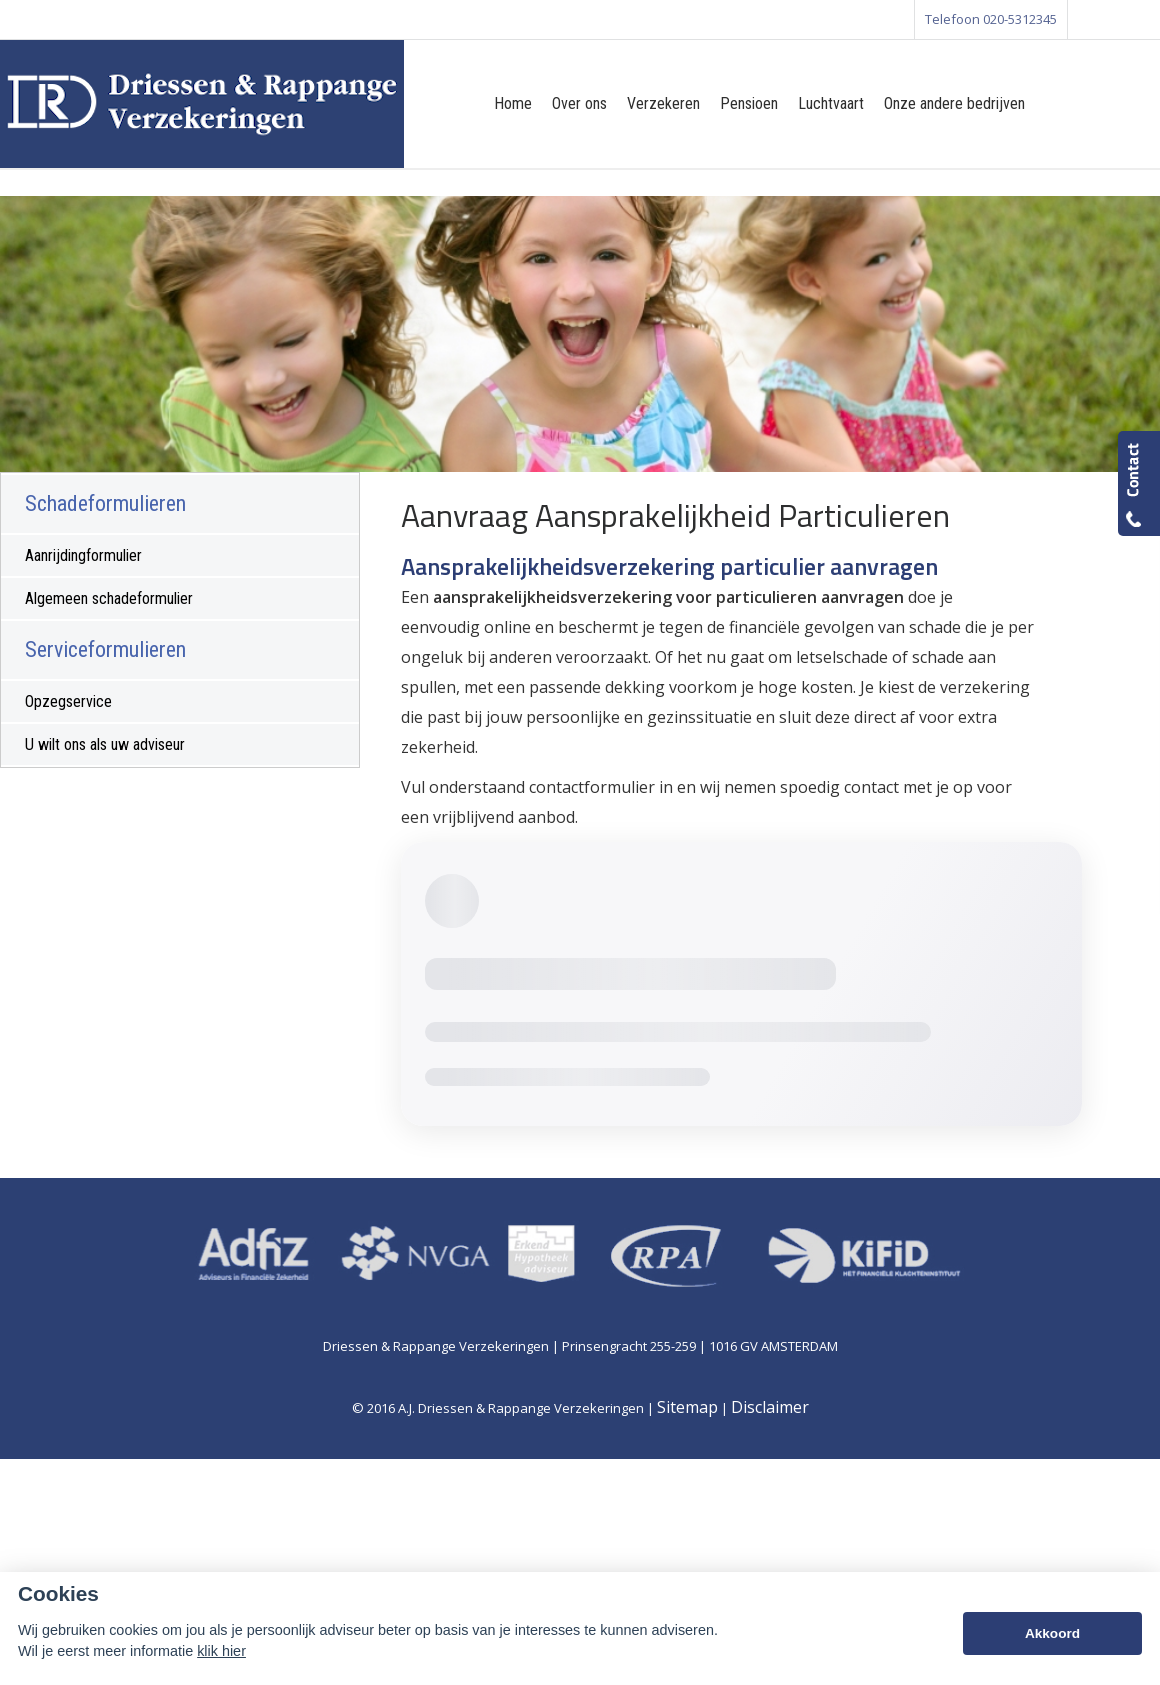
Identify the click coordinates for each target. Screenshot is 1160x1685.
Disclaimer (770, 1407)
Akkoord (1052, 1633)
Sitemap (687, 1407)
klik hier (221, 1651)
